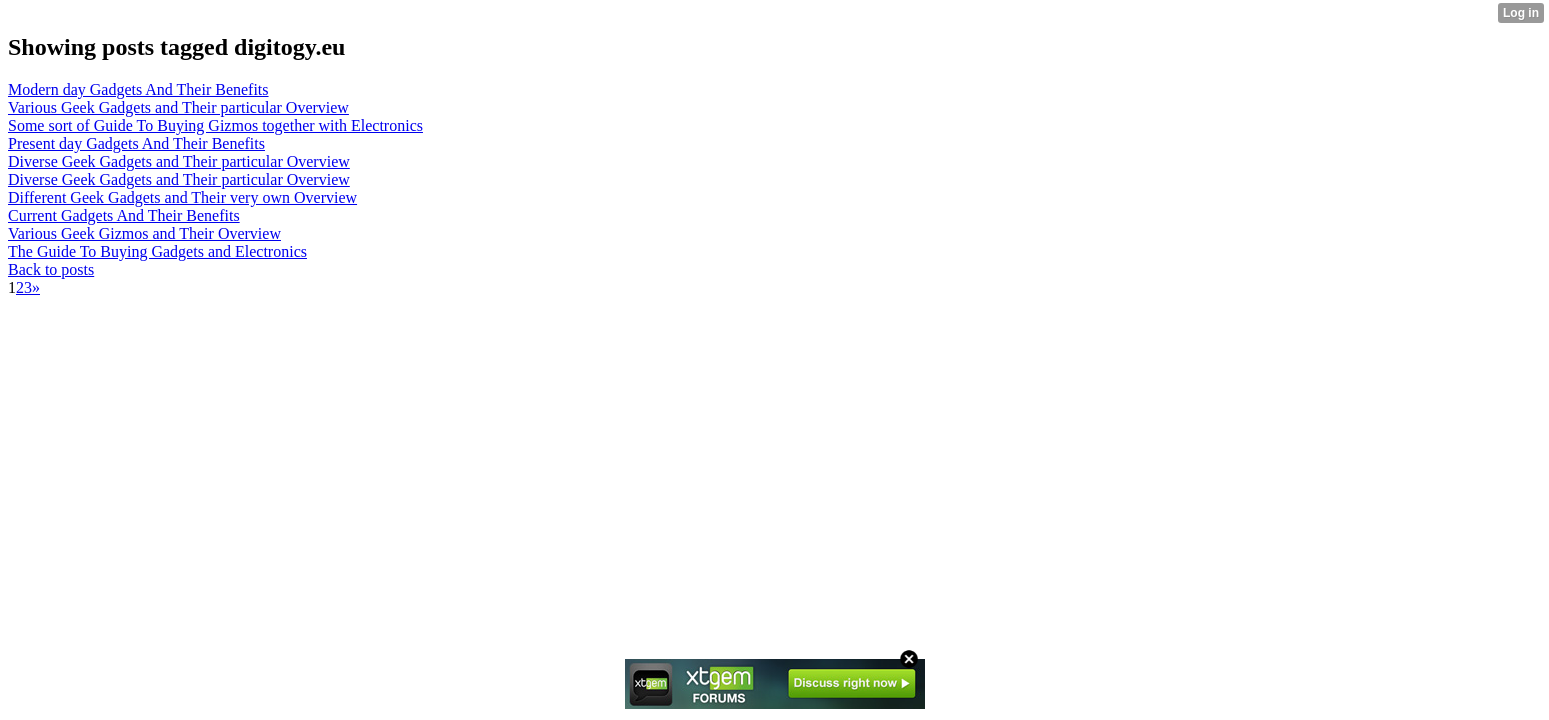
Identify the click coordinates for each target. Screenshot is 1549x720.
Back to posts (51, 269)
